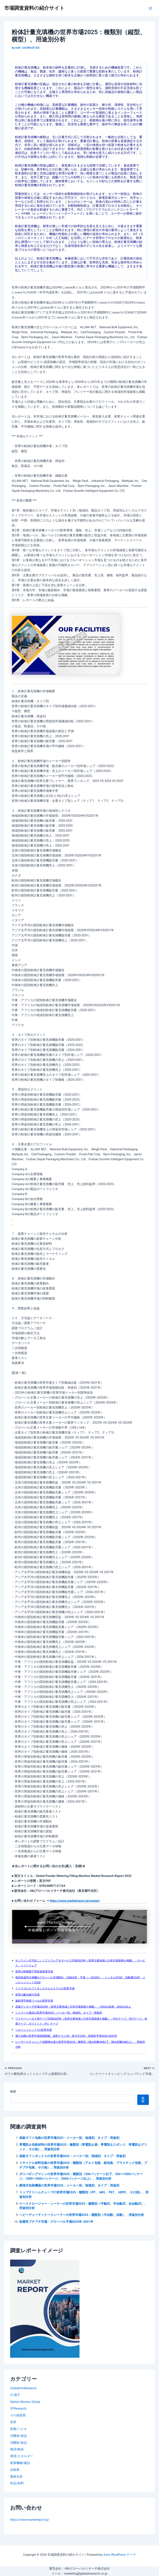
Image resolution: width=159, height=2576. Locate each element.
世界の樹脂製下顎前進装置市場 (34, 1971)
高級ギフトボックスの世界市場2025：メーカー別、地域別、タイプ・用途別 (72, 2156)
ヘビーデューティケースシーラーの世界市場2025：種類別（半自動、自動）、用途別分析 (81, 2215)
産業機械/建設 (20, 2463)
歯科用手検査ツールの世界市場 (34, 2000)
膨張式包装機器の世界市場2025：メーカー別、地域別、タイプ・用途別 (69, 2186)
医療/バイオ (18, 2429)
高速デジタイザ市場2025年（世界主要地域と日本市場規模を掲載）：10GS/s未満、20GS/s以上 (73, 2006)
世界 (13, 2422)
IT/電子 (15, 2395)
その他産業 (18, 2416)
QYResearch (18, 2409)
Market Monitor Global (25, 2402)
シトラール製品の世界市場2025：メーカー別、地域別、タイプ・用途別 (58, 2012)
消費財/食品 (18, 2443)
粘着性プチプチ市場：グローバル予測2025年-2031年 (56, 2222)
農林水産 (16, 2477)
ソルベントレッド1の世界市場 (33, 2029)
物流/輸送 (17, 2450)
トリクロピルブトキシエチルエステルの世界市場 (45, 1988)
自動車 (14, 2470)
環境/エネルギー (21, 2456)
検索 (13, 2092)
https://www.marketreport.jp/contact (75, 1901)
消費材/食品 (18, 2436)
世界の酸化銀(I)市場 (27, 1994)
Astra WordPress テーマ (119, 2555)
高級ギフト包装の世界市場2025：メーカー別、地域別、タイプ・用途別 (69, 2138)
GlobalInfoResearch (23, 2388)
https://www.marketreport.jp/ (29, 2520)
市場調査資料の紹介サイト (34, 8)
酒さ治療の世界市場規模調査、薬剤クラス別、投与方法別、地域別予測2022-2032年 (66, 2035)
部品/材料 (17, 2484)
